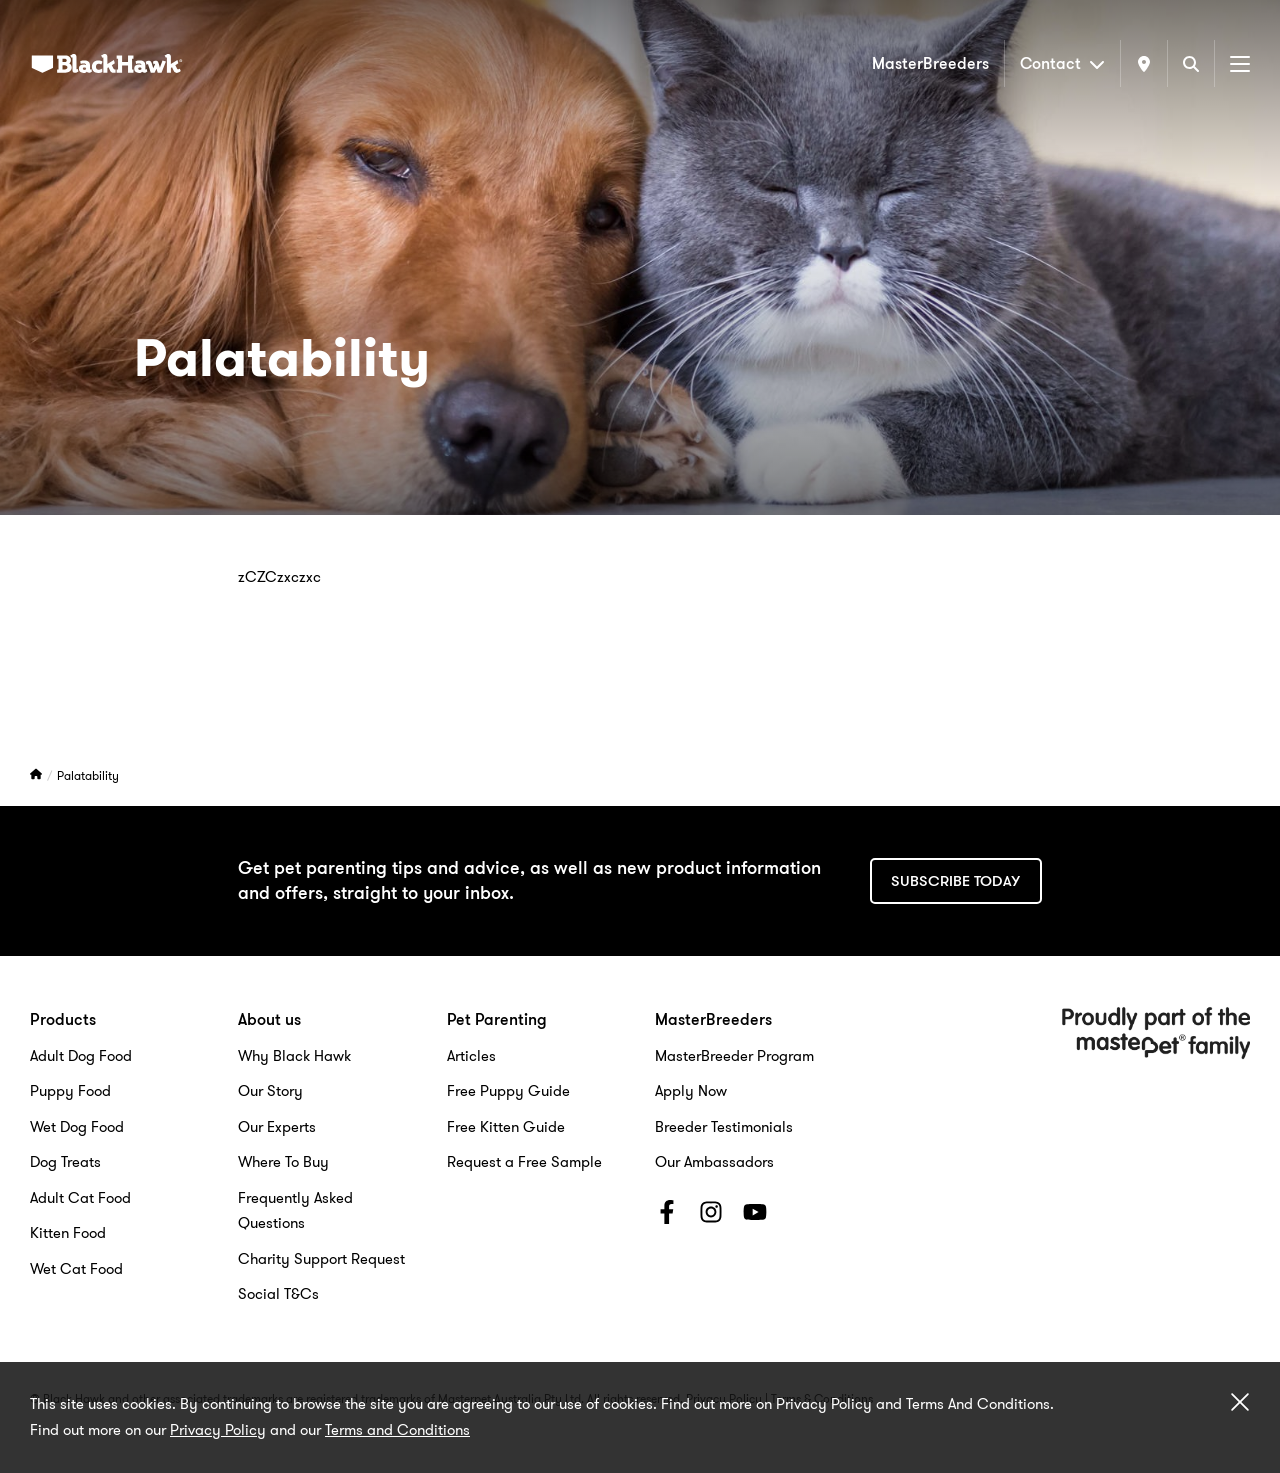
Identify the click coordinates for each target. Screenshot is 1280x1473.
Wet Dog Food (77, 1127)
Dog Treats (65, 1162)
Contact (1062, 63)
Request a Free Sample (524, 1162)
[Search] (1191, 63)
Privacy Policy (218, 1430)
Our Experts (277, 1127)
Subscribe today (955, 881)
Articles (471, 1056)
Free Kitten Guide (506, 1127)
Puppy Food (70, 1091)
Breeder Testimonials (724, 1127)
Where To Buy (283, 1162)
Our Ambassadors (714, 1162)
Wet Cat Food (76, 1269)
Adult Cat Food (80, 1198)
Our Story (270, 1091)
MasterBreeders (930, 63)
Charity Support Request (321, 1259)
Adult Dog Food (81, 1056)
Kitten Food (68, 1233)
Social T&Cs (278, 1294)
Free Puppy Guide (508, 1091)
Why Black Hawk (294, 1056)
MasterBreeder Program (734, 1056)
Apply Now (691, 1091)
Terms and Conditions (397, 1430)
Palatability (88, 775)
